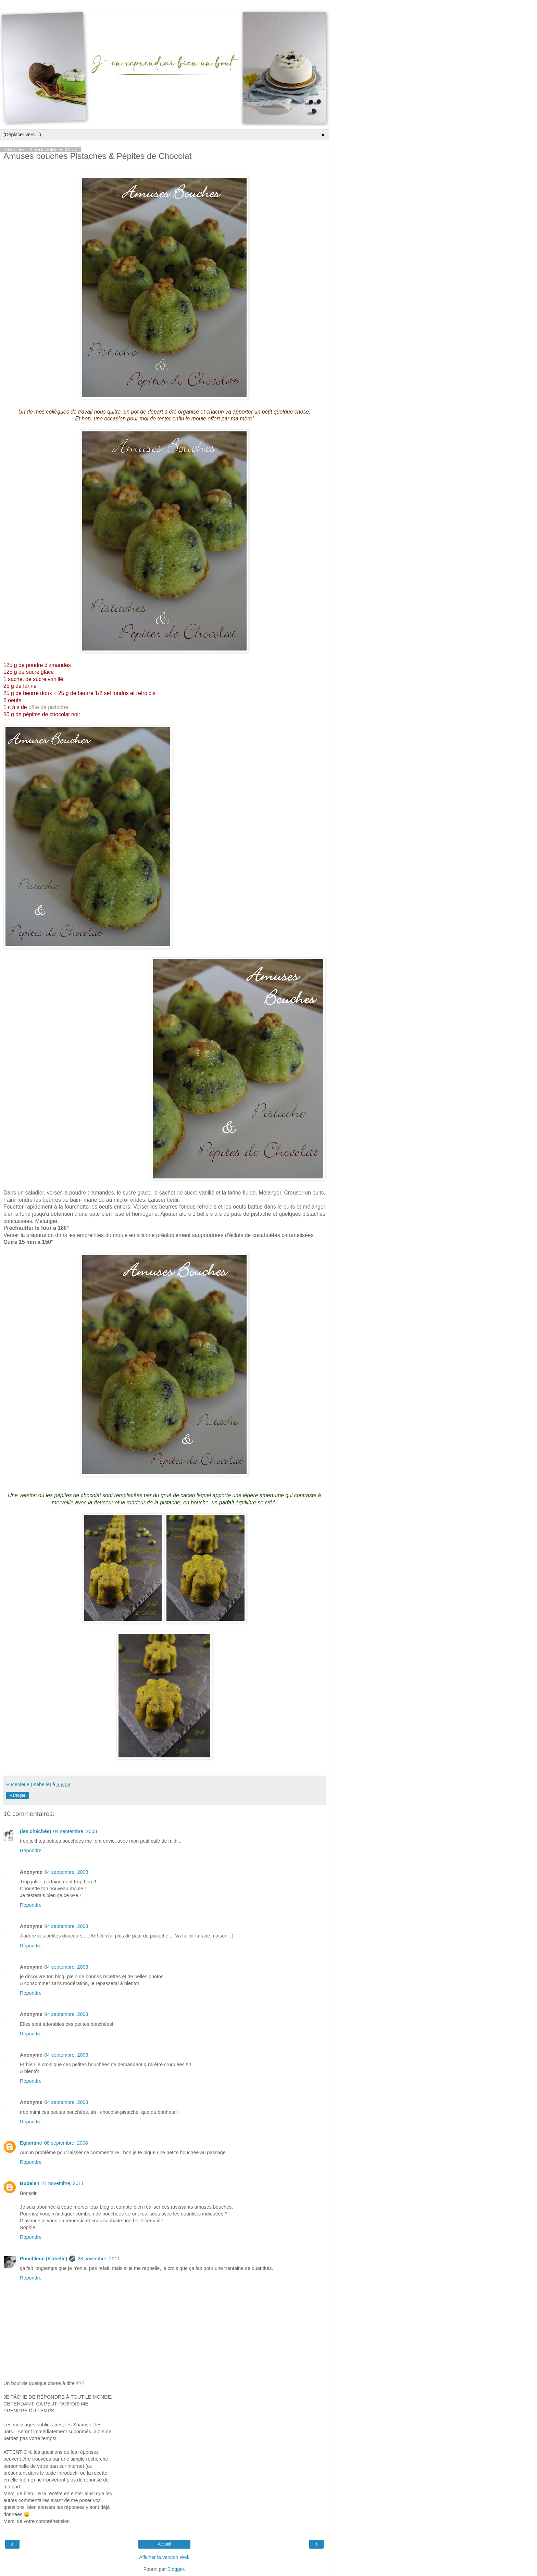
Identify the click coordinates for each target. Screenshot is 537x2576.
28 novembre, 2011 (98, 2258)
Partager (17, 1795)
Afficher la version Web (164, 2557)
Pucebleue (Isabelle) (43, 2258)
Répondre (30, 1850)
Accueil (164, 2544)
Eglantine (31, 2143)
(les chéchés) (35, 1831)
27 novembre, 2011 (62, 2183)
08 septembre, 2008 (66, 2143)
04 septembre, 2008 (75, 1831)
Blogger (175, 2569)
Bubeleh (29, 2183)
